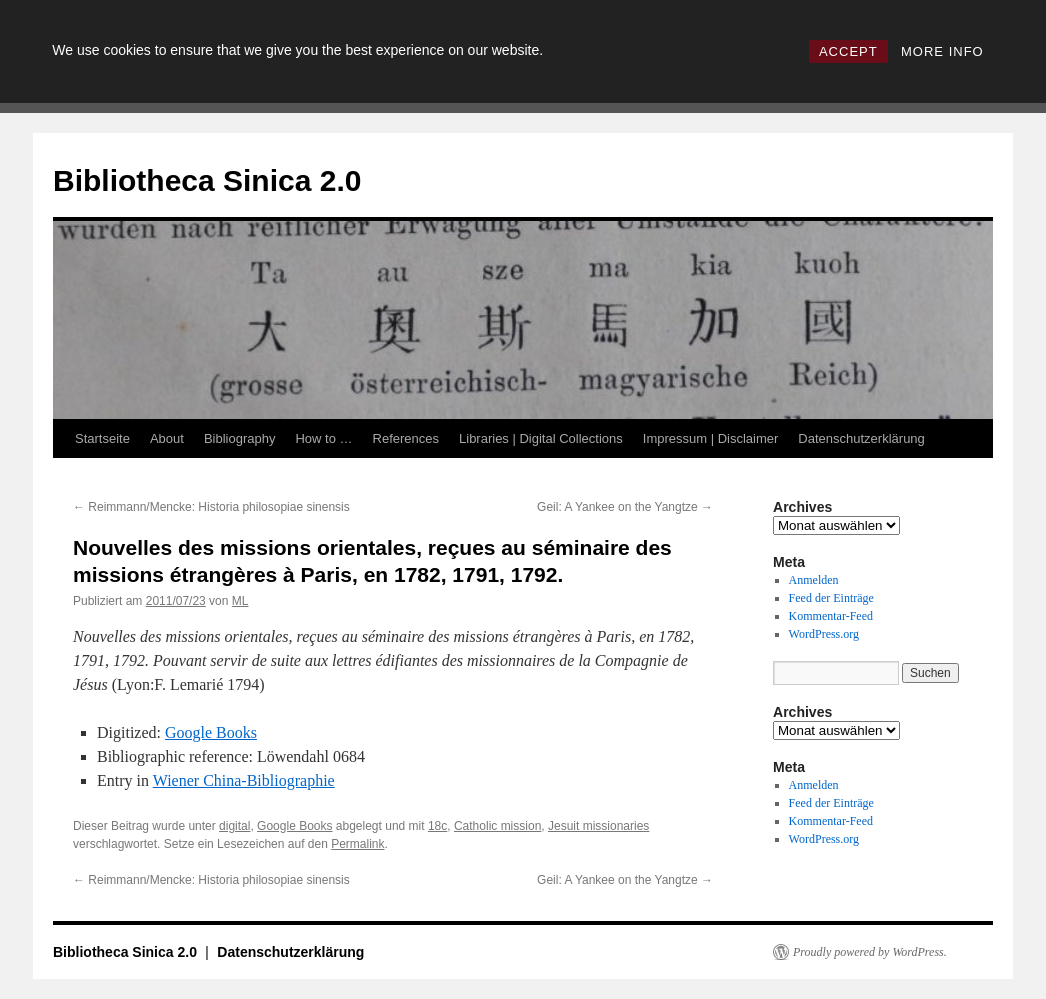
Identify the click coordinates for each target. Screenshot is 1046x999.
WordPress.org (824, 634)
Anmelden (814, 580)
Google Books (211, 732)
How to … (323, 438)
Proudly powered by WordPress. (870, 952)
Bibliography (240, 438)
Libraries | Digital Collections (541, 438)
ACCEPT (848, 51)
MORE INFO (942, 51)
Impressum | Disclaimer (711, 438)
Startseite (102, 438)
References (406, 438)
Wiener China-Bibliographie (244, 780)
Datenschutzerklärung (861, 438)
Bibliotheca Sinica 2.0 (207, 180)
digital (234, 826)
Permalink (357, 844)
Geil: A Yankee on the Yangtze (625, 507)
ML (240, 601)
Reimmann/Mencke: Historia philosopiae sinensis (211, 507)
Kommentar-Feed (831, 616)
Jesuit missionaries (598, 826)
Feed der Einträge (831, 598)
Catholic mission (497, 826)
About (167, 438)
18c (437, 826)
